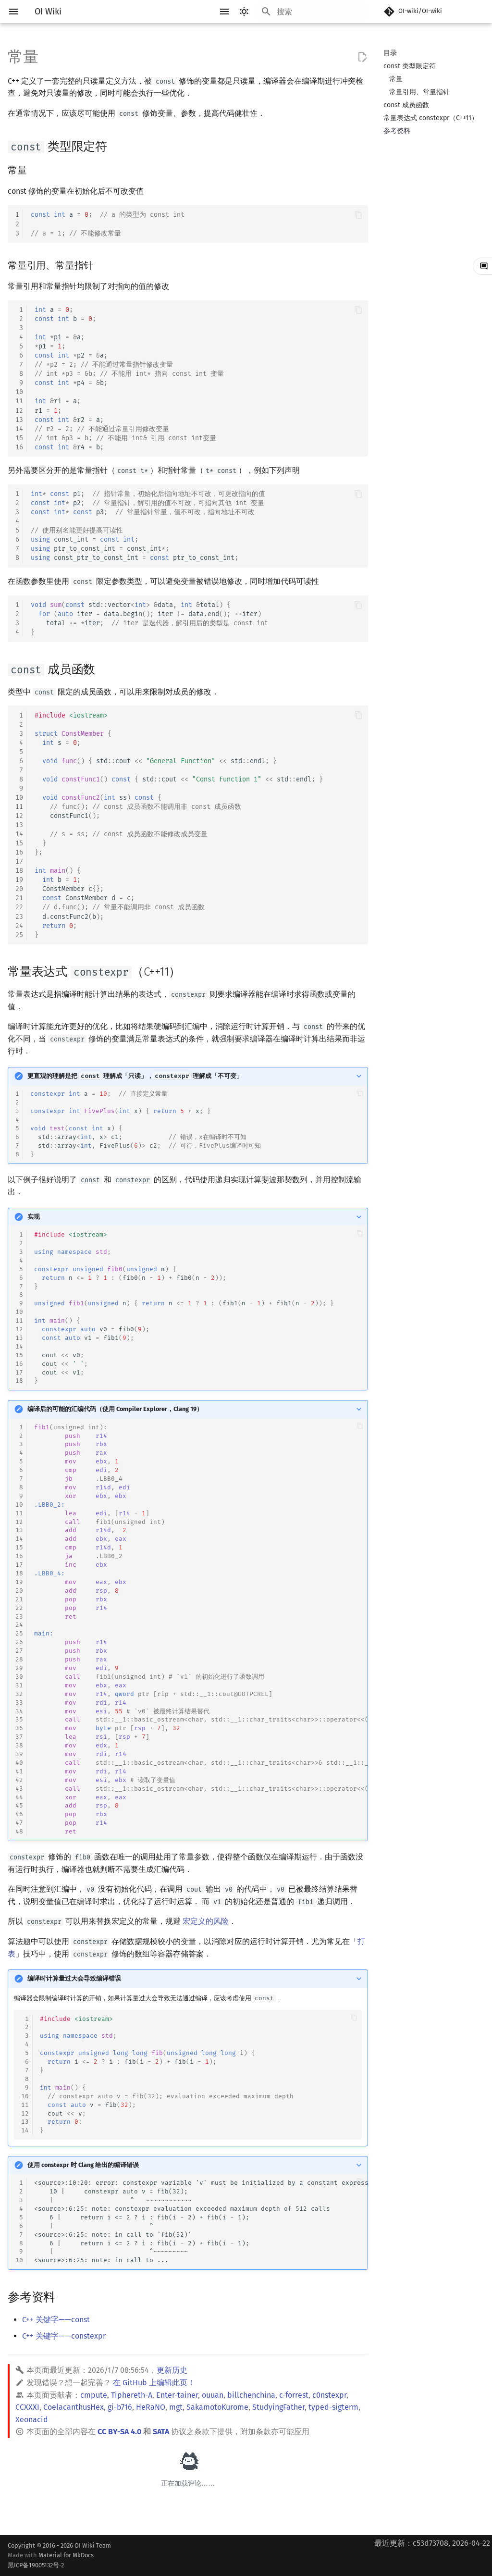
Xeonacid (31, 2419)
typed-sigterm (333, 2407)
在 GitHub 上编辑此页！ (154, 2382)
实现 (33, 1216)
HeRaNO (150, 2407)
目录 (390, 53)
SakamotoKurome (217, 2407)
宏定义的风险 (206, 1921)
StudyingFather (278, 2407)
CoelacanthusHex (73, 2407)
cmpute (93, 2395)
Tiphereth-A (131, 2395)
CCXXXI (27, 2407)
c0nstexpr (329, 2395)
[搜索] (312, 11)
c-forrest (293, 2395)
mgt (176, 2407)
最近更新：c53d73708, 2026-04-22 (432, 2543)
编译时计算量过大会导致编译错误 (74, 1978)
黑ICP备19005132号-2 (36, 2565)
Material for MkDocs (59, 2560)
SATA (161, 2431)
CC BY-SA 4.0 (119, 2431)
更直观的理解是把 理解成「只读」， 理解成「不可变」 (135, 1075)
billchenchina (251, 2395)
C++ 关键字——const (56, 2319)
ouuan (212, 2395)
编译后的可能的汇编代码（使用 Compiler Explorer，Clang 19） (115, 1408)
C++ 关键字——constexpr (64, 2336)
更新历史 (172, 2370)
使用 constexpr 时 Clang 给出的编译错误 (83, 2164)
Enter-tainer (177, 2395)
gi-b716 (120, 2407)
